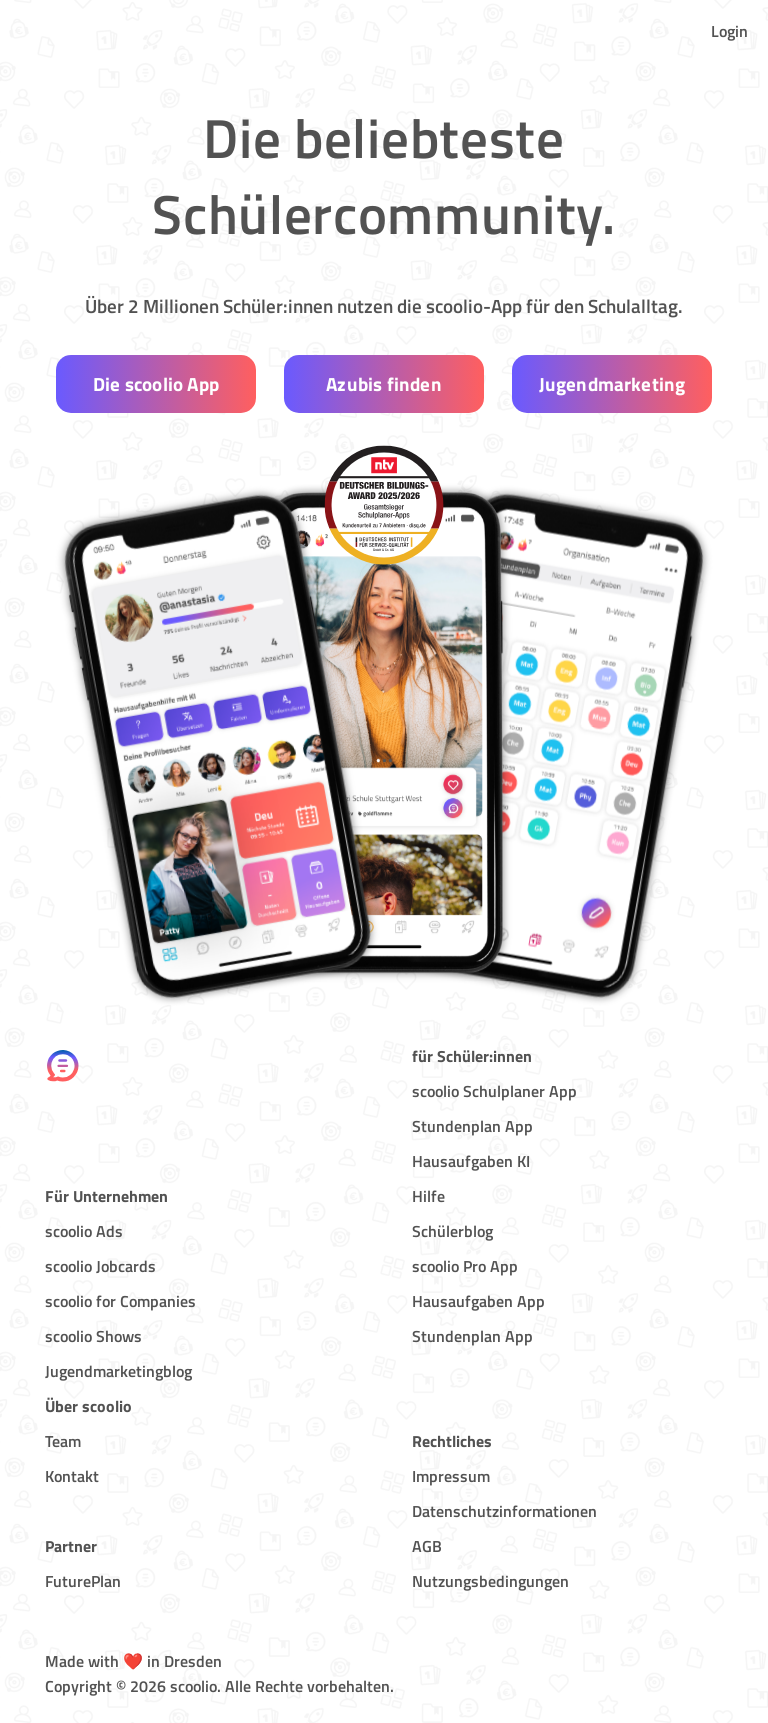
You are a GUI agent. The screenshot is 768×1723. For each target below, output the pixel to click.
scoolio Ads (84, 1231)
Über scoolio (88, 1406)
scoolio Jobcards (100, 1266)
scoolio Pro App (465, 1266)
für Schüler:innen (472, 1056)
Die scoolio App (156, 383)
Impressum (451, 1476)
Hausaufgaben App (478, 1301)
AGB (427, 1546)
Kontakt (72, 1476)
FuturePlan (83, 1581)
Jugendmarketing (612, 383)
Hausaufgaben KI (471, 1161)
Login (729, 31)
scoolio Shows (93, 1336)
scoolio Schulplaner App (494, 1091)
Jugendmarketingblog (118, 1371)
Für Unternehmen (106, 1196)
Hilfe (428, 1196)
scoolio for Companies (120, 1301)
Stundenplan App (472, 1126)
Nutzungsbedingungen (490, 1581)
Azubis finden (383, 383)
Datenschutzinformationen (504, 1511)
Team (63, 1441)
